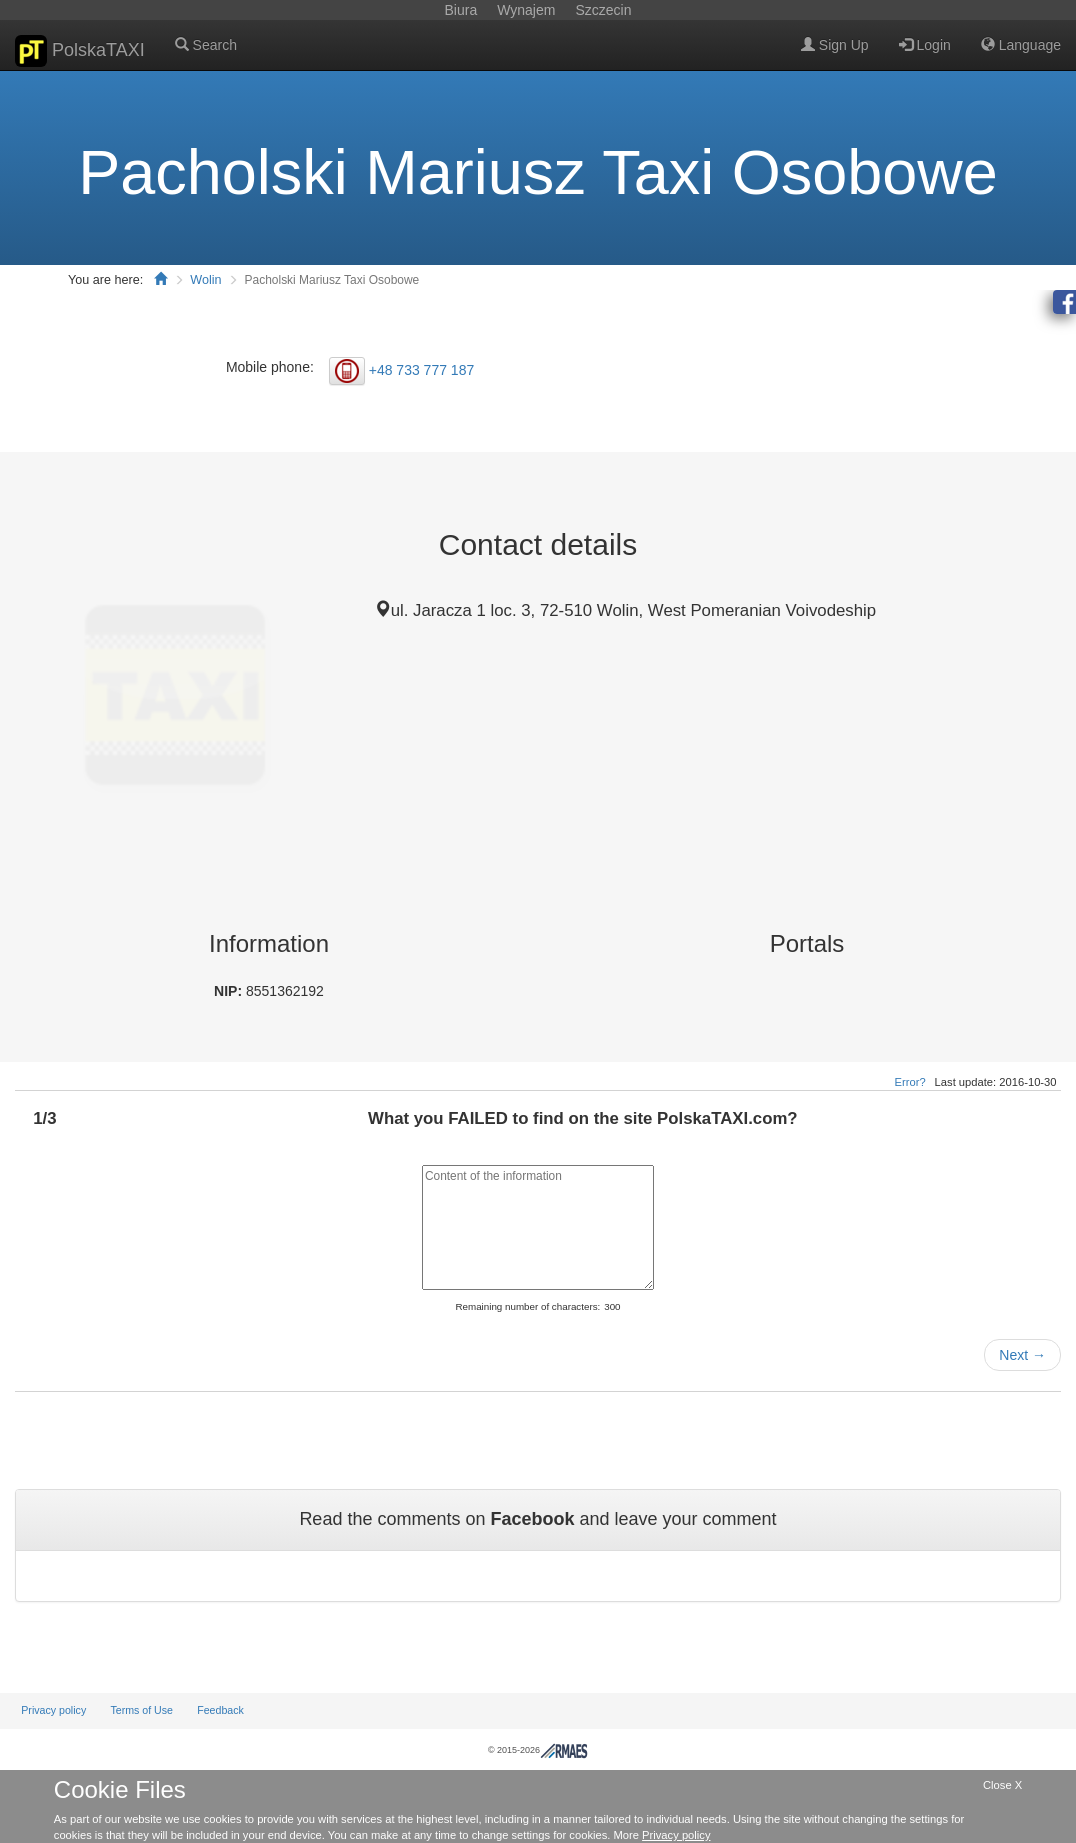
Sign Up (835, 45)
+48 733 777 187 (422, 369)
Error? (910, 1082)
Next (1022, 1355)
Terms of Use (141, 1710)
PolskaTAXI (80, 51)
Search (206, 45)
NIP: (230, 991)
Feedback (220, 1710)
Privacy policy (53, 1710)
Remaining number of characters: (527, 1306)
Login (925, 45)
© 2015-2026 (538, 1750)
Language (1021, 45)
